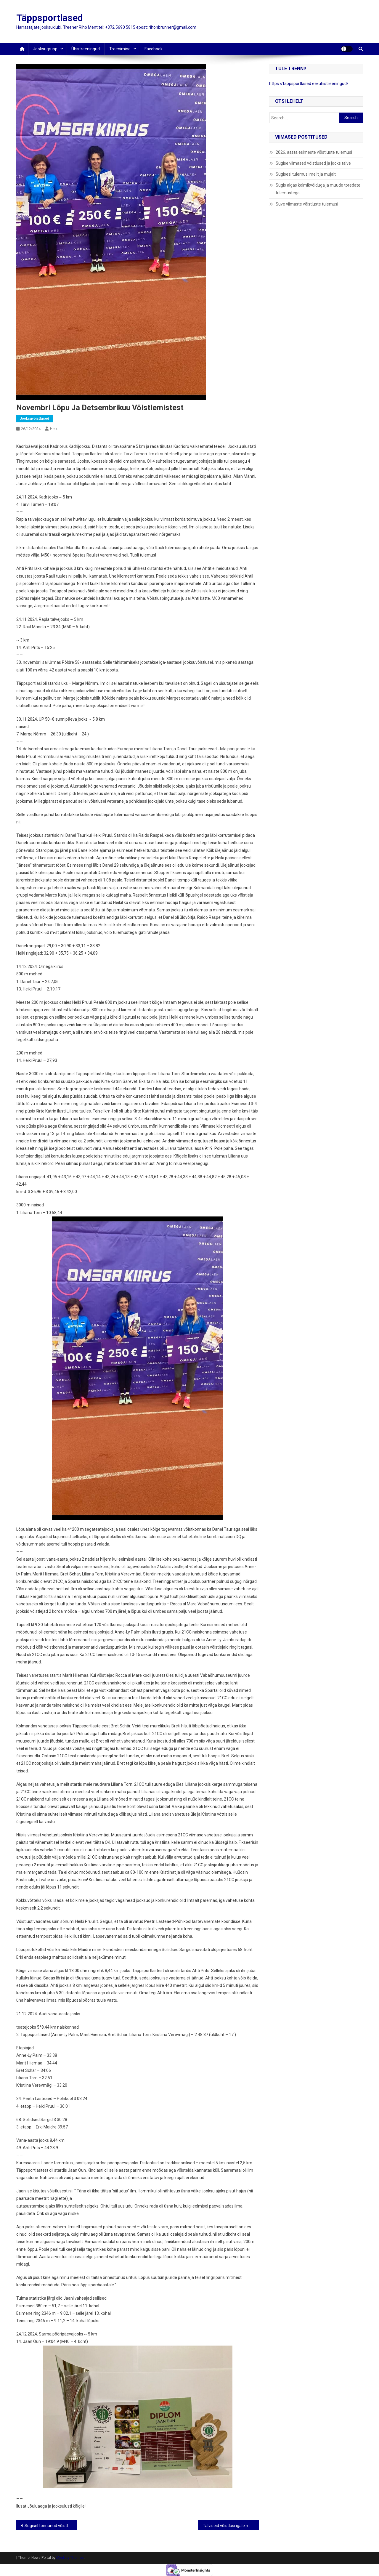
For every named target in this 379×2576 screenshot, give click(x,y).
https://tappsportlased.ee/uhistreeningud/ (309, 83)
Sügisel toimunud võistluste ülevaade (51, 2525)
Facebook (153, 49)
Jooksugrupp (45, 49)
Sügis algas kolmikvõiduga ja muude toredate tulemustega (318, 189)
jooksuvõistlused (34, 418)
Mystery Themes (70, 2558)
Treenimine (120, 49)
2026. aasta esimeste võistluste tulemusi (314, 152)
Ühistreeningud (85, 49)
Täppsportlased (49, 17)
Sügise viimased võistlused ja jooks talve (313, 163)
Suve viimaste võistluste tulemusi (307, 204)
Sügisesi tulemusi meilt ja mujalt (306, 174)
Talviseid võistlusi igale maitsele (231, 2525)
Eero (54, 428)
